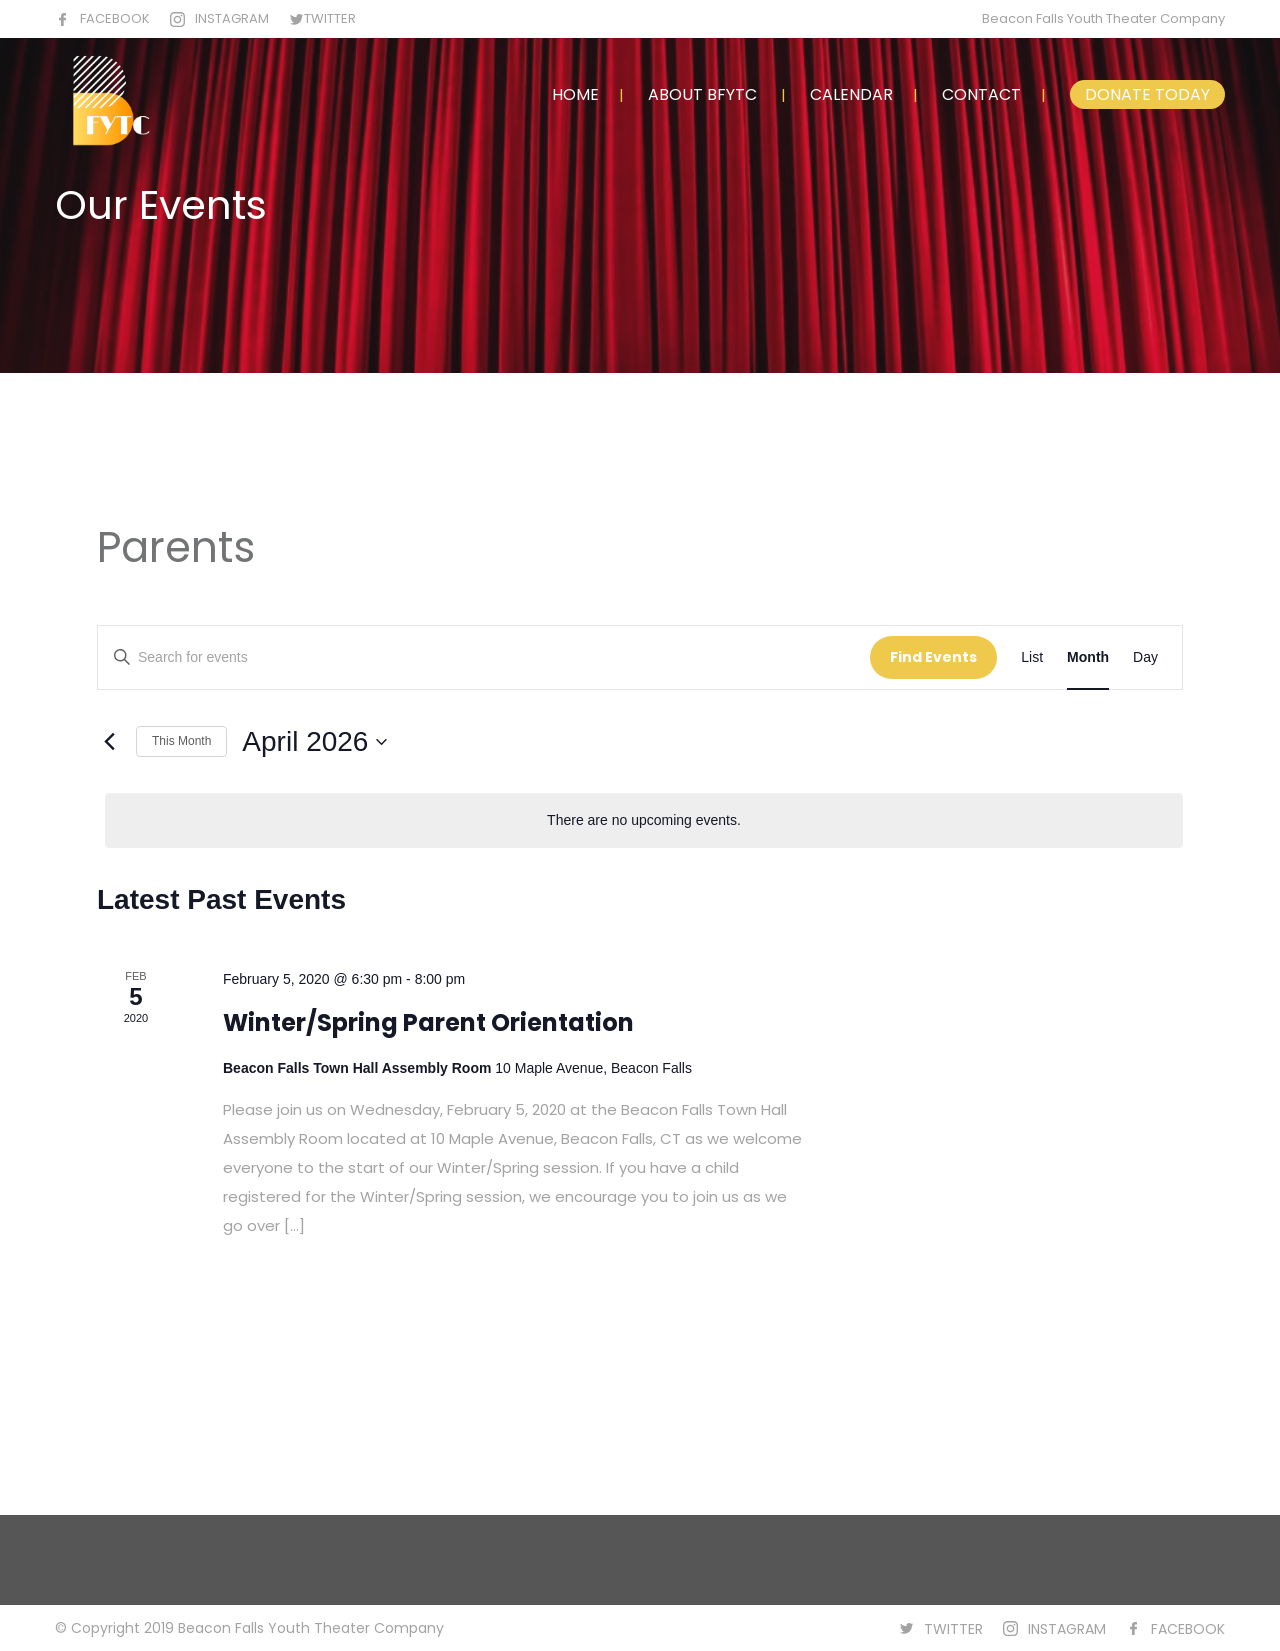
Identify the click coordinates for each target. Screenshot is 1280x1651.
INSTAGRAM (232, 18)
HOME (575, 94)
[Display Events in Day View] (1145, 657)
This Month (181, 741)
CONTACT (981, 94)
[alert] (644, 820)
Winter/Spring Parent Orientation (428, 1022)
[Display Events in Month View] (1088, 657)
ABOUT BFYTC (702, 94)
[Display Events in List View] (1032, 657)
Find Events (933, 657)
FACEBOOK (115, 18)
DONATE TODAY (1147, 94)
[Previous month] (109, 742)
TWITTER (330, 18)
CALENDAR (851, 94)
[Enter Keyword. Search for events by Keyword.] (484, 657)
